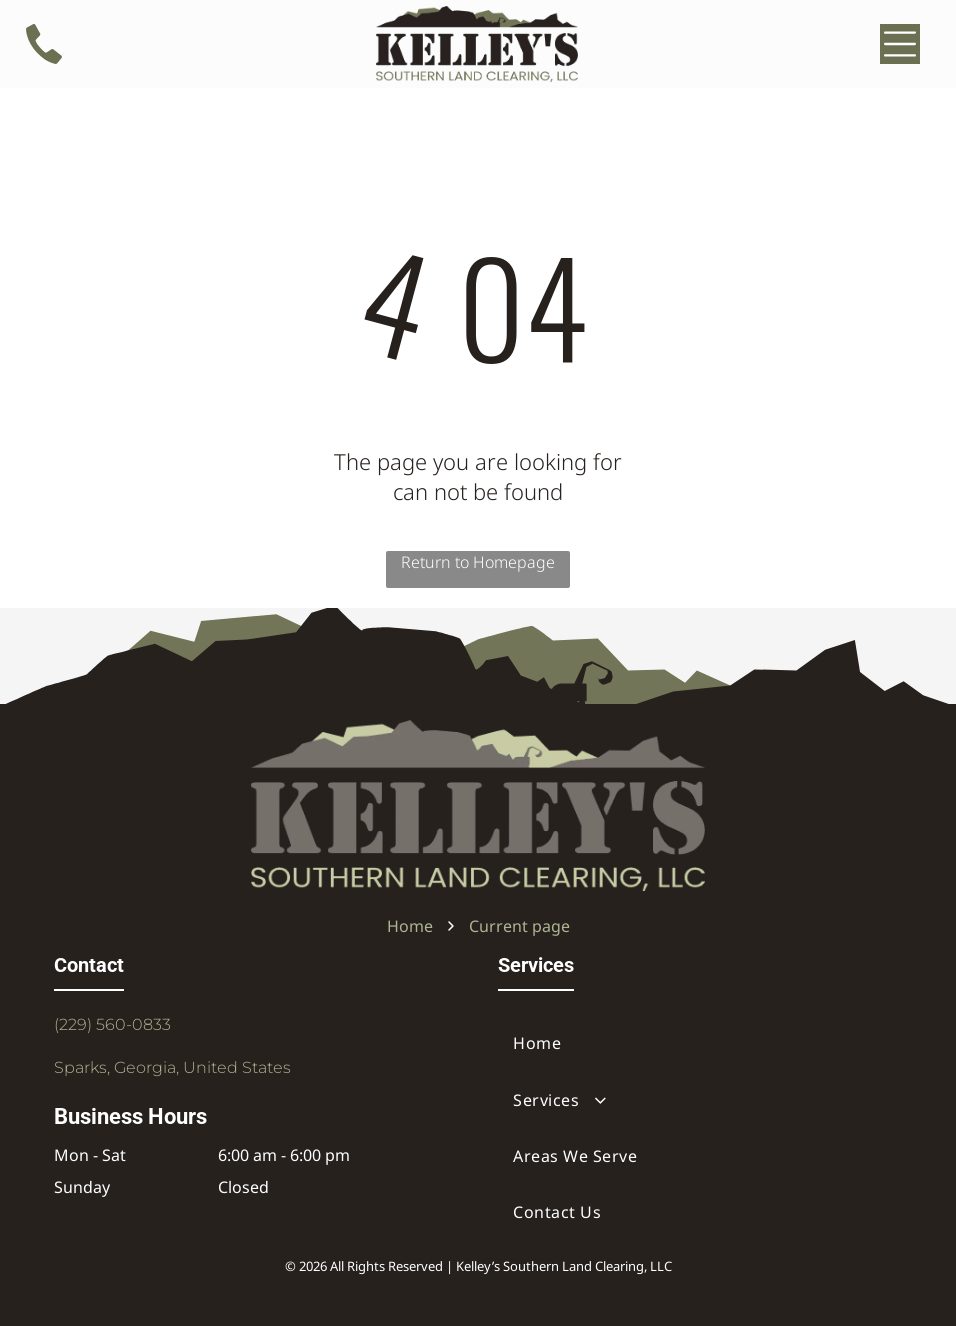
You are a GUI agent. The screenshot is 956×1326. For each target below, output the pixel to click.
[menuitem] (699, 1043)
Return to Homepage (478, 562)
